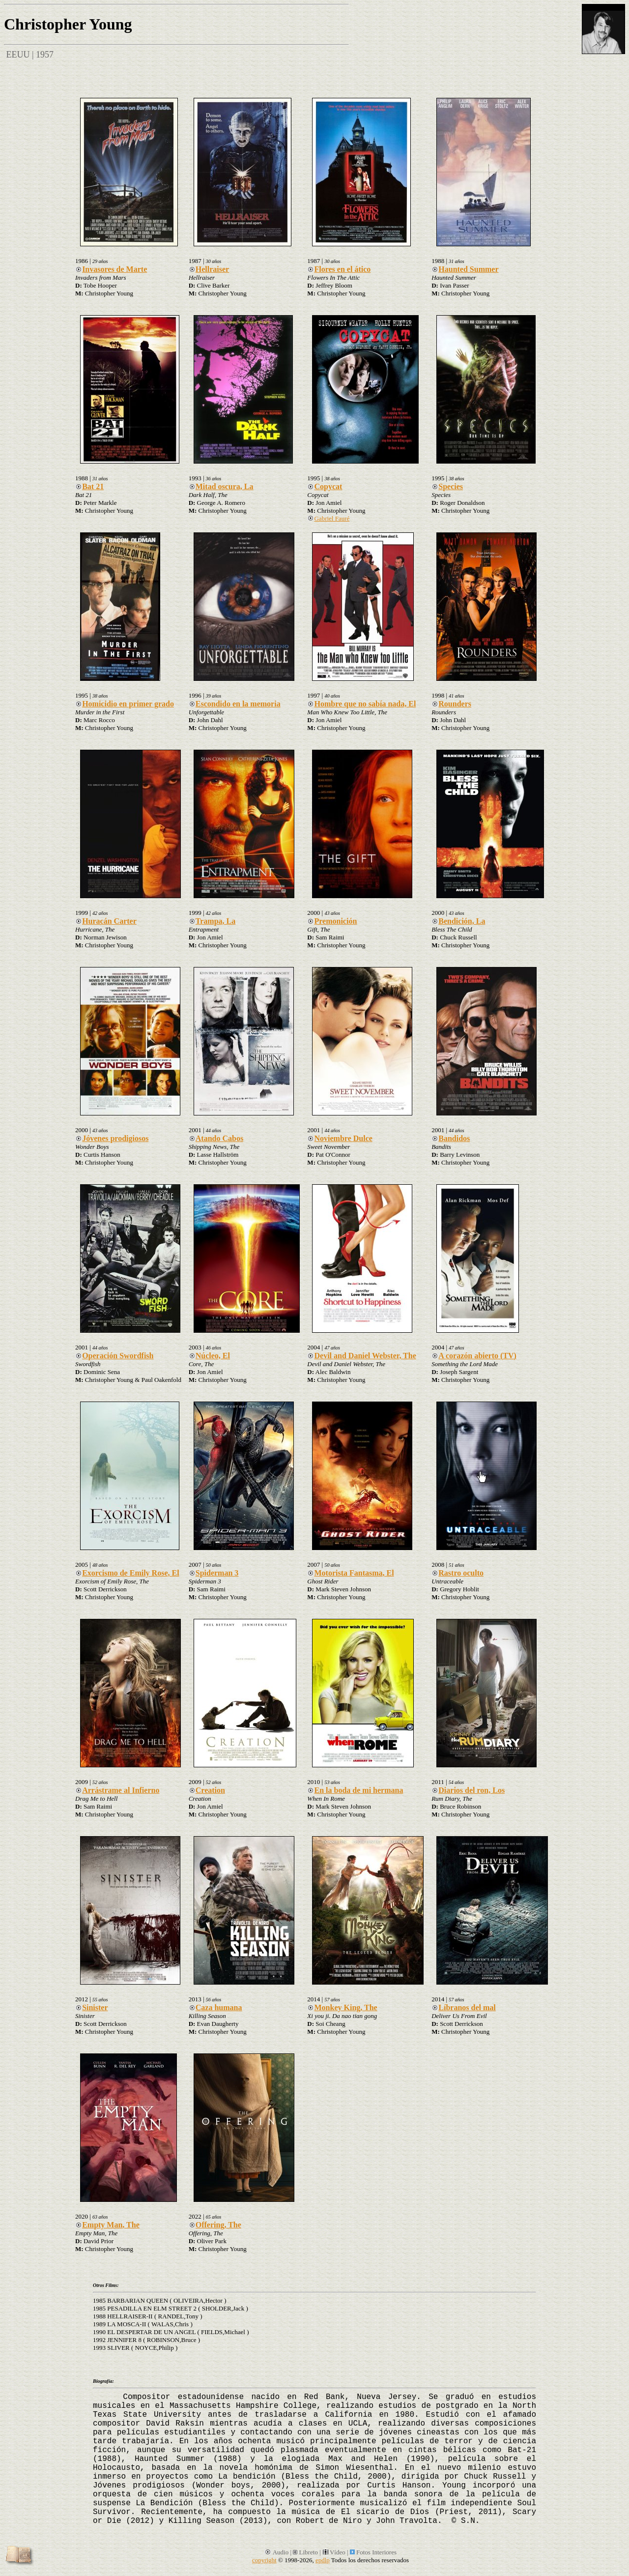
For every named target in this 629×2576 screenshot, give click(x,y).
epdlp (322, 2560)
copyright (264, 2560)
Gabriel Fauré (328, 518)
